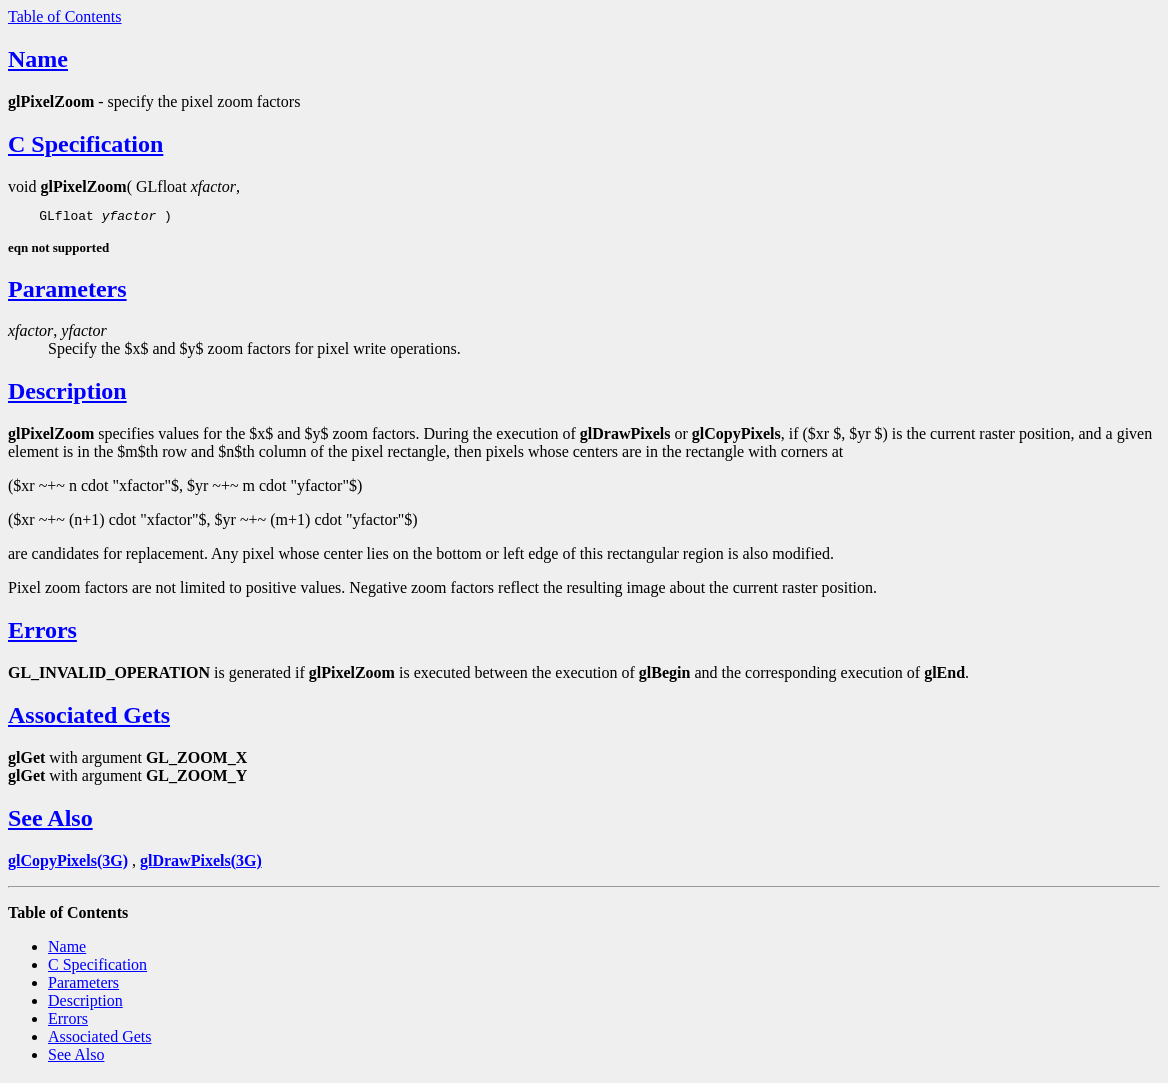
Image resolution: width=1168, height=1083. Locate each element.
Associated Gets (89, 718)
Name (38, 59)
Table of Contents (65, 16)
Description (67, 394)
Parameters (67, 292)
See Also (50, 821)
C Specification (85, 144)
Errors (42, 633)
